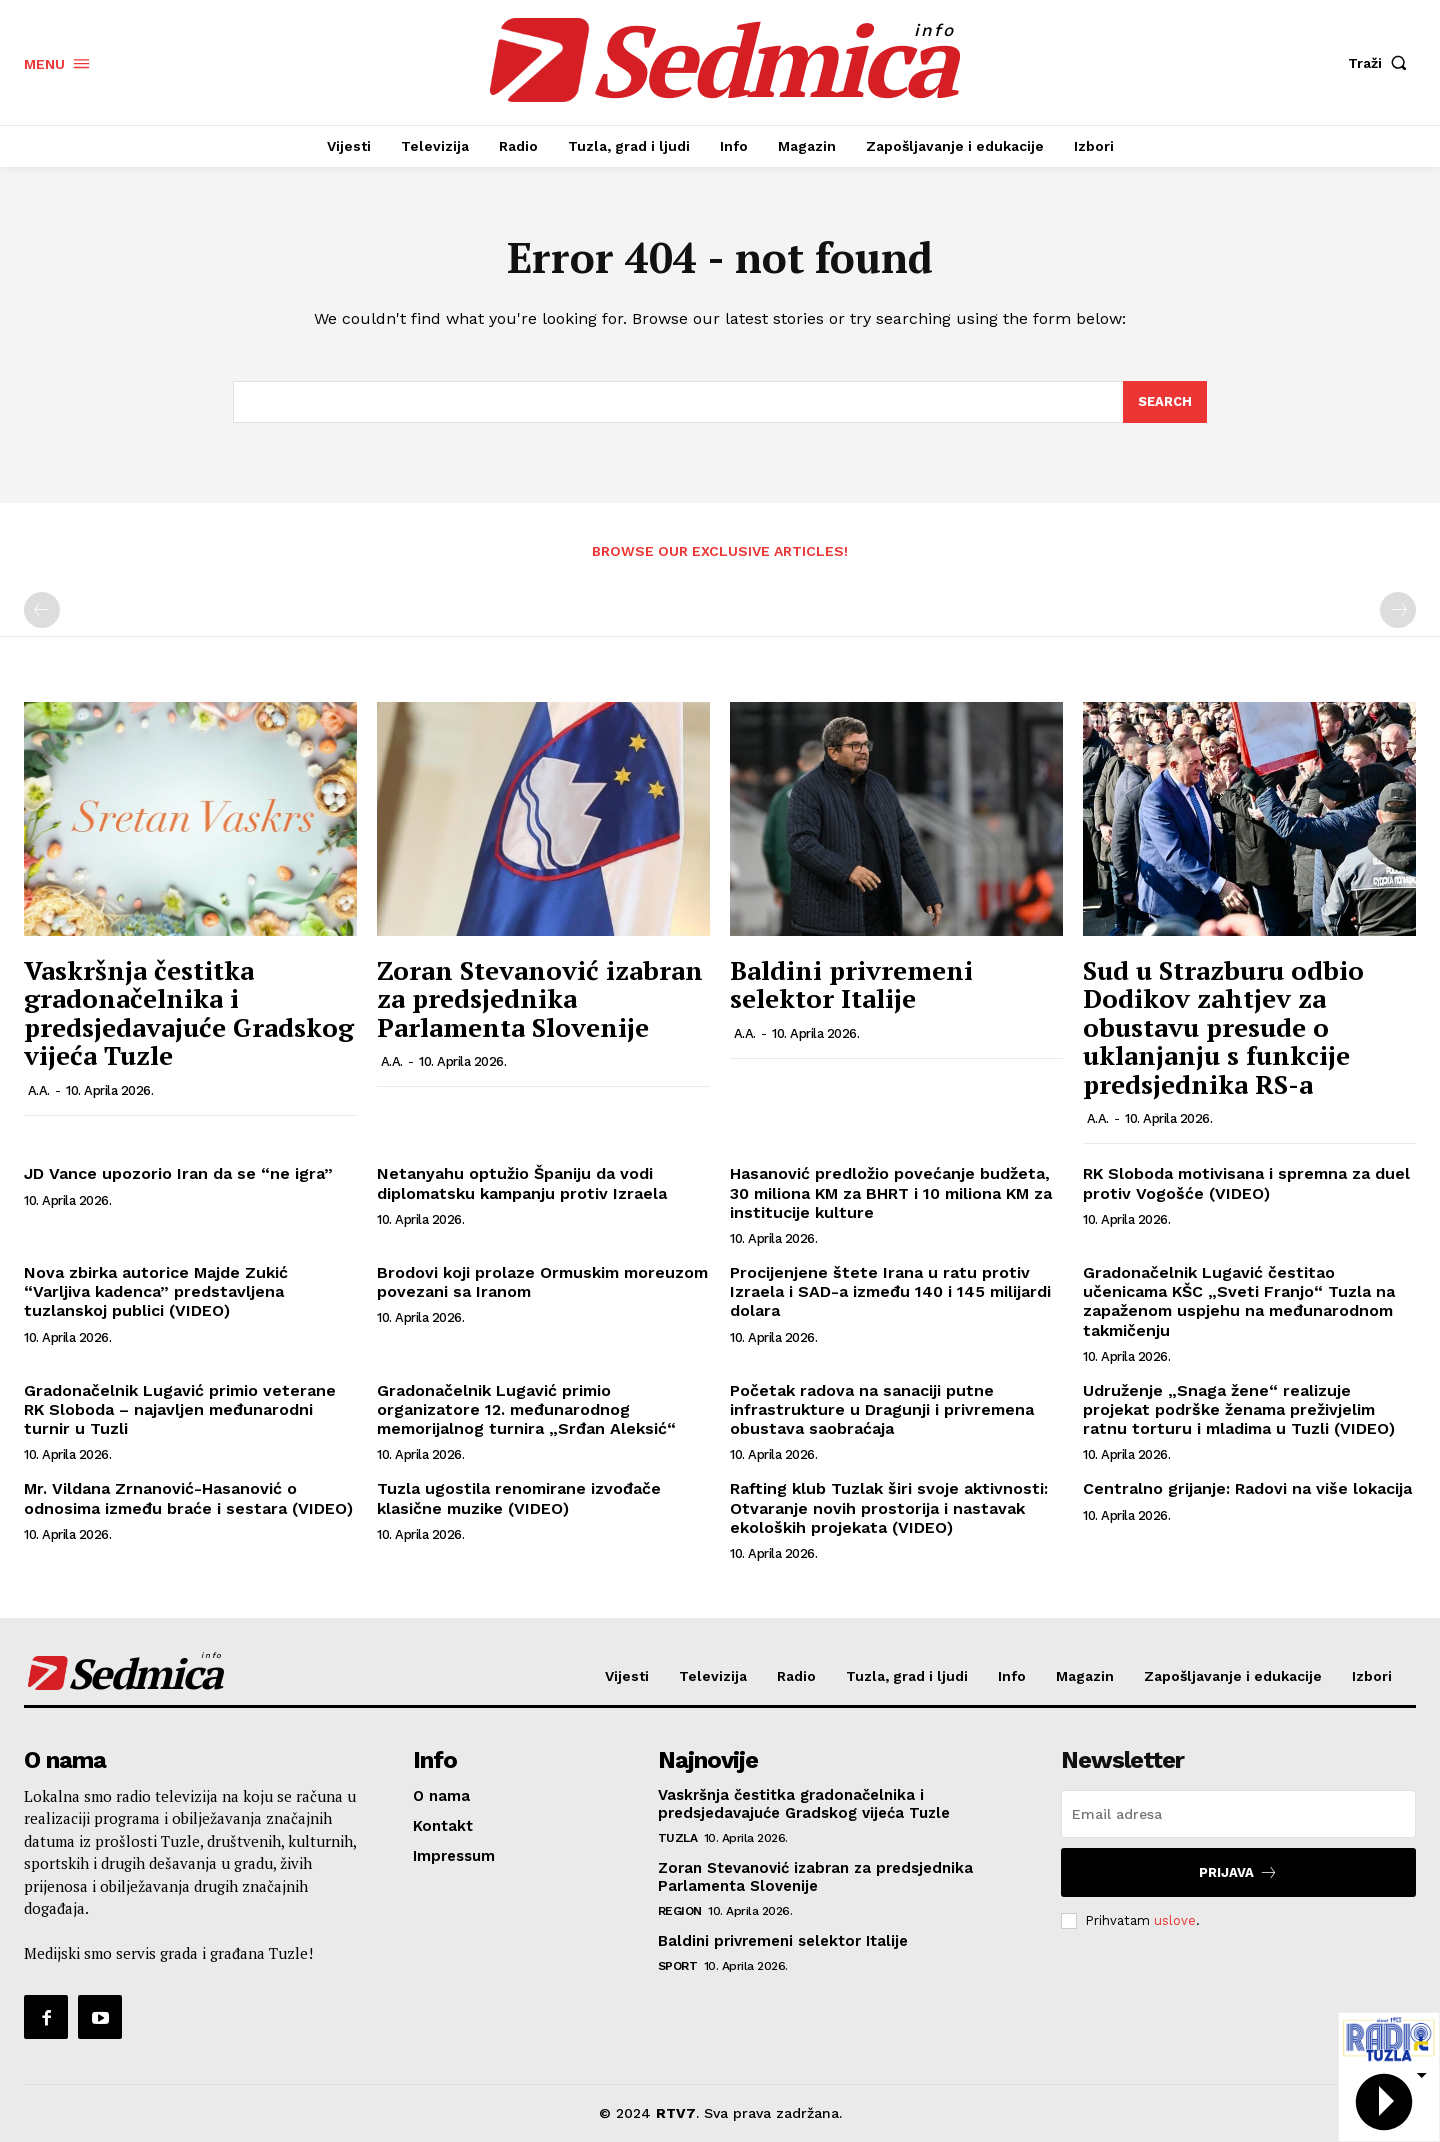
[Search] (1165, 402)
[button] (1382, 63)
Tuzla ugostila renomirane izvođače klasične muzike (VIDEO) (519, 1498)
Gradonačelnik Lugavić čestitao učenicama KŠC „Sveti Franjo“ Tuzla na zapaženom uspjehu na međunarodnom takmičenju (1239, 1301)
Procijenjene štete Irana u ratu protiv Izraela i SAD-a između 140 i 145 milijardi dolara (890, 1291)
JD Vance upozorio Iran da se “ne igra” (178, 1174)
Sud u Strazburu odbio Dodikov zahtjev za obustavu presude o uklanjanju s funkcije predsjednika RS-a (1223, 1027)
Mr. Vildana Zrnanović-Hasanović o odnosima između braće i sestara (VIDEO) (188, 1498)
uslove (1175, 1920)
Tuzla (678, 1838)
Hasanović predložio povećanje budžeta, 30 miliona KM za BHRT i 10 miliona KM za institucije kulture (891, 1193)
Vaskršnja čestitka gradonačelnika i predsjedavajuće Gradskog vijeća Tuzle (189, 1013)
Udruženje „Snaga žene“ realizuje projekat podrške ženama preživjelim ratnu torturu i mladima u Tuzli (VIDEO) (1239, 1409)
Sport (678, 1966)
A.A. (39, 1090)
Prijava (1238, 1872)
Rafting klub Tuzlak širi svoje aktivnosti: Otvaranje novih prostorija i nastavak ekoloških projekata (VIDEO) (889, 1507)
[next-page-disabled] (1398, 611)
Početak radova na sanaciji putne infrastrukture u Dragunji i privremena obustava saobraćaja (882, 1409)
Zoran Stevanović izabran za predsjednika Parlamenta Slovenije (540, 998)
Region (680, 1911)
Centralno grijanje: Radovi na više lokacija (1247, 1488)
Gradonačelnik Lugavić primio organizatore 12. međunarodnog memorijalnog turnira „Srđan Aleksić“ (526, 1409)
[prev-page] (42, 611)
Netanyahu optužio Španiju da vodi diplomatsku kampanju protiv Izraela (522, 1184)
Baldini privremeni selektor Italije (851, 984)
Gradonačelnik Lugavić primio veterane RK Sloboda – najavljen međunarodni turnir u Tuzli (180, 1409)
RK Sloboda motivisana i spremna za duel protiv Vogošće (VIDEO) (1246, 1184)
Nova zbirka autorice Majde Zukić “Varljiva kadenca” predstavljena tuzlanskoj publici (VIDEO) (156, 1291)
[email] (1238, 1814)
